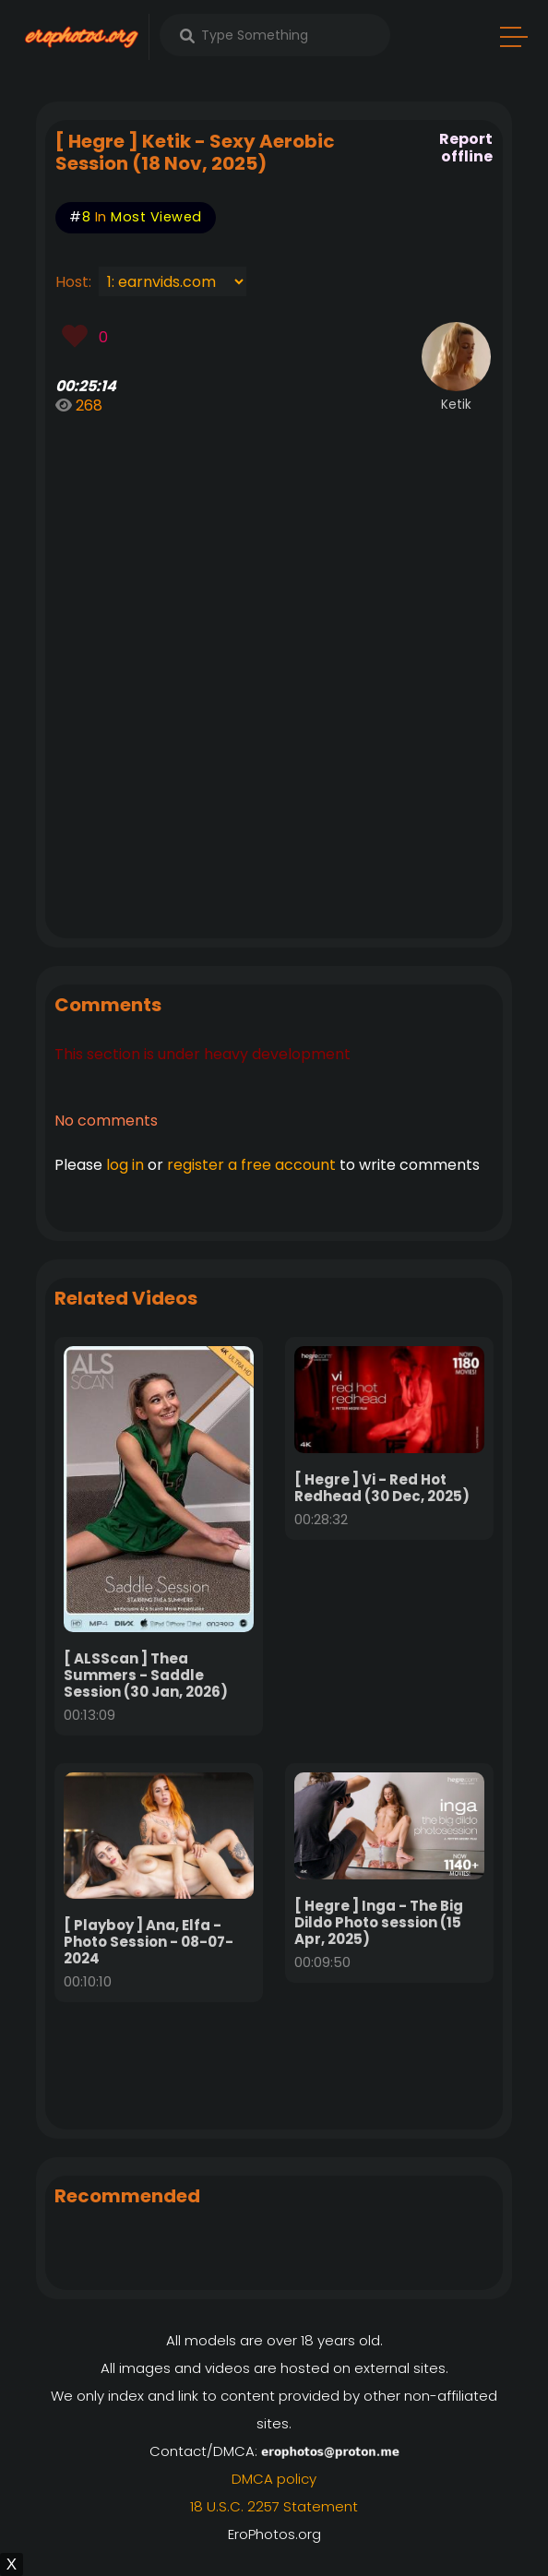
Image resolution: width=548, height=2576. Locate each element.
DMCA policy (274, 2478)
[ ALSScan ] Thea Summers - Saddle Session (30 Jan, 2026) (146, 1675)
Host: (77, 281)
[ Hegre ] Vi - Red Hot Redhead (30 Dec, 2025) (382, 1488)
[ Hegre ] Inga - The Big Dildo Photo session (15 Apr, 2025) (378, 1922)
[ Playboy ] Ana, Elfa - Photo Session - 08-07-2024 (148, 1941)
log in (125, 1164)
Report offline (466, 147)
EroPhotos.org (274, 2534)
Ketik (456, 404)
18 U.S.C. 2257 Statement (274, 2506)
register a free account (251, 1164)
